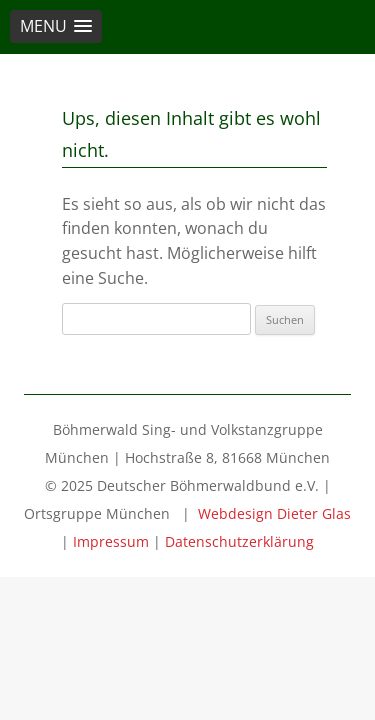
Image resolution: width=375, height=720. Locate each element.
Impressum (111, 541)
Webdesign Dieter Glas (274, 513)
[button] (56, 26)
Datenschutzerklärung (239, 541)
